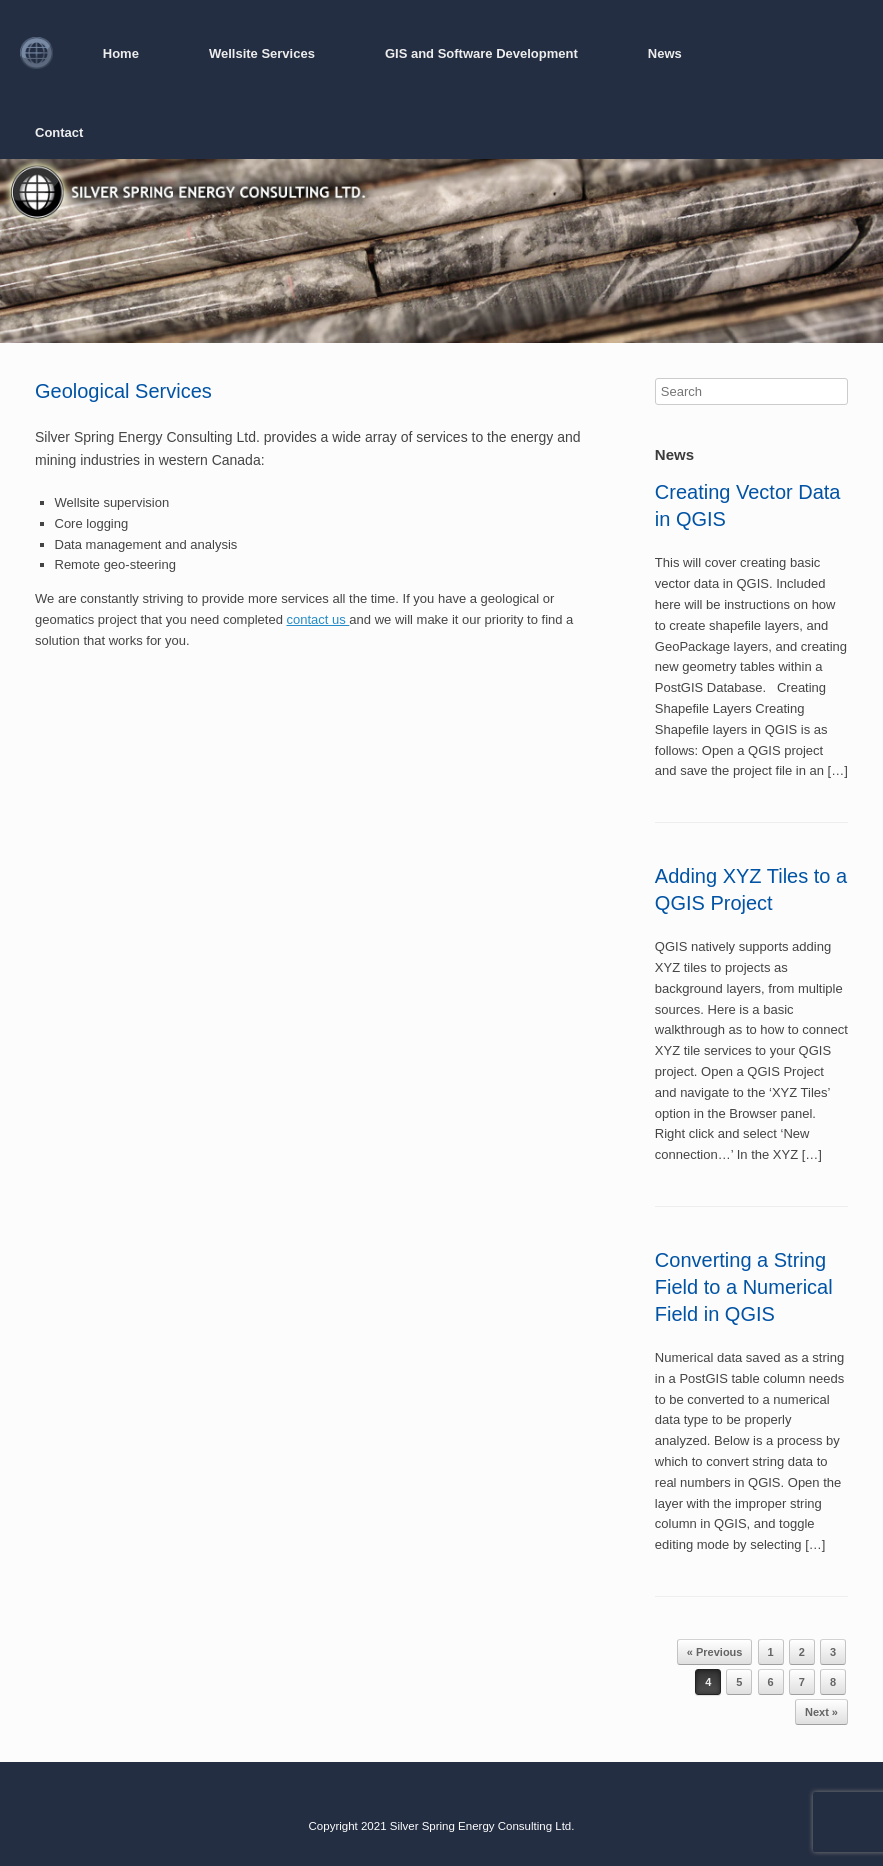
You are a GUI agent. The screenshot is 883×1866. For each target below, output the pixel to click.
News (665, 53)
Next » (821, 1712)
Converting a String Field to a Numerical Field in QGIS (744, 1287)
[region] (441, 251)
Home (121, 53)
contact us (317, 619)
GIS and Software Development (481, 53)
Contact (59, 132)
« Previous (715, 1652)
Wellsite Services (262, 53)
